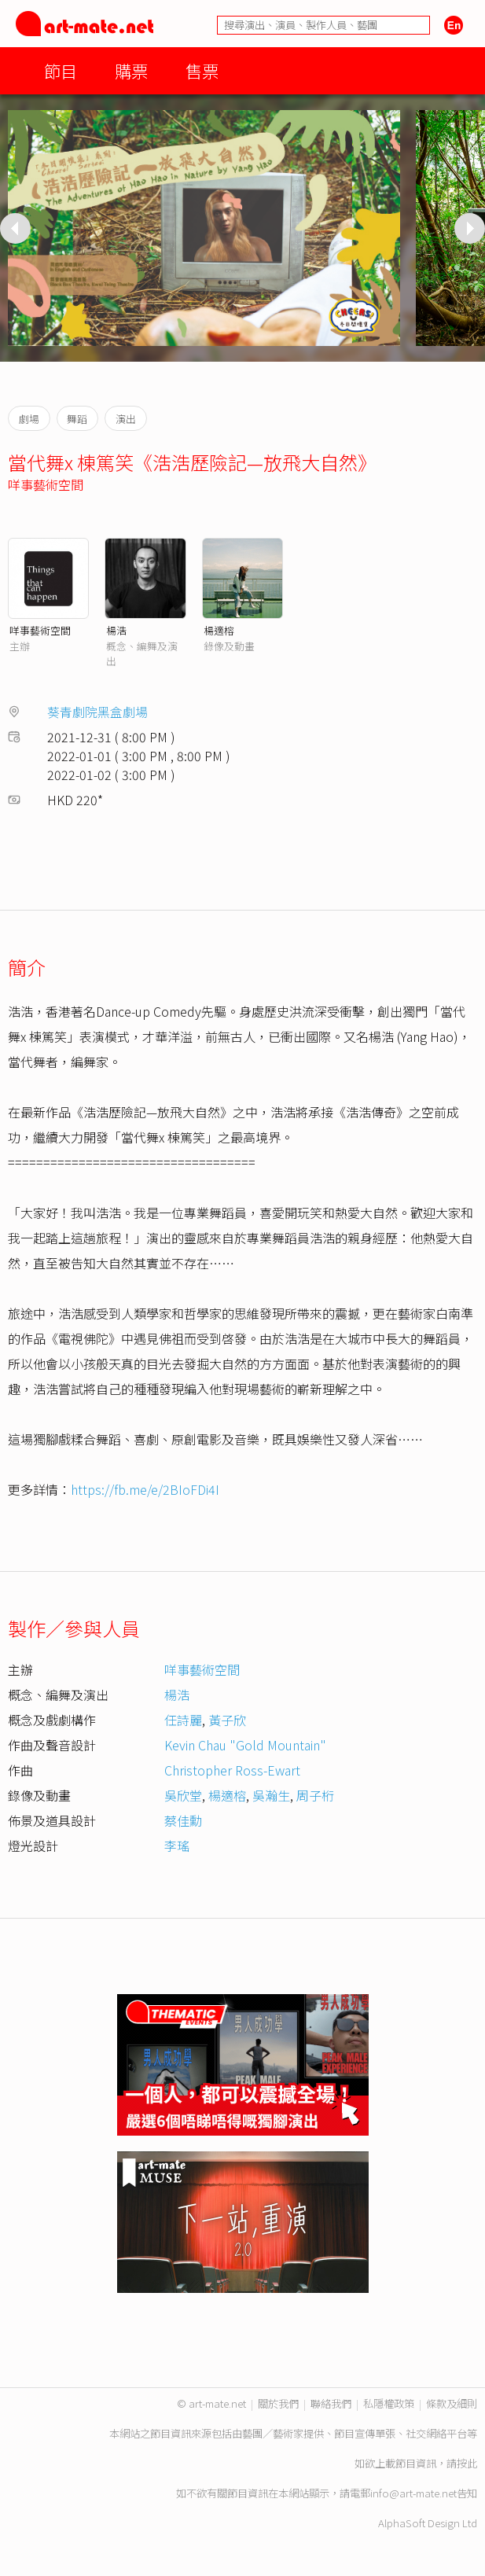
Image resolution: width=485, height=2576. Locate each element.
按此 (467, 2463)
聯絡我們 (330, 2403)
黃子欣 (227, 1719)
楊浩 (116, 630)
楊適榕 (219, 630)
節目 (60, 70)
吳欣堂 (183, 1795)
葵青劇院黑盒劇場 (97, 711)
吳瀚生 (271, 1795)
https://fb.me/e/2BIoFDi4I (145, 1489)
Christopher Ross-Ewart (232, 1770)
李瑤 (176, 1845)
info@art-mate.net (413, 2493)
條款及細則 (451, 2403)
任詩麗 (183, 1719)
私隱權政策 (388, 2403)
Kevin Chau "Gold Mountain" (245, 1744)
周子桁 (315, 1795)
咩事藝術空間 (45, 484)
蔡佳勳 (183, 1820)
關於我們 (278, 2403)
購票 (131, 70)
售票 (202, 70)
